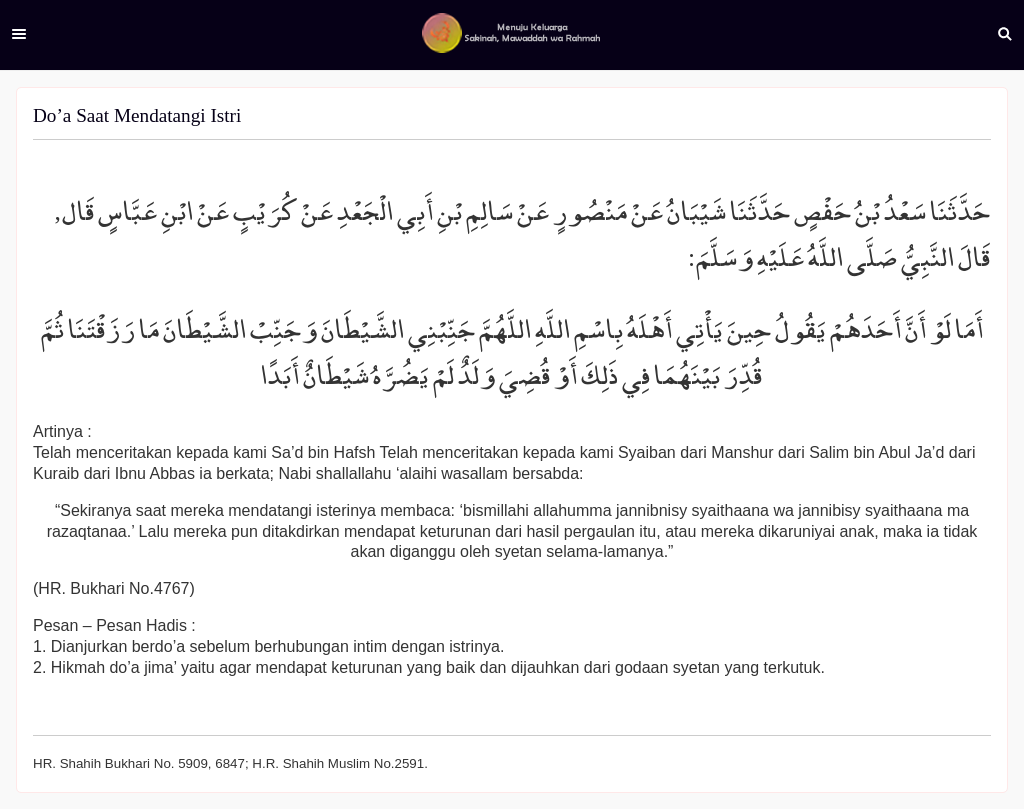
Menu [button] (19, 34)
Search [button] (1005, 34)
